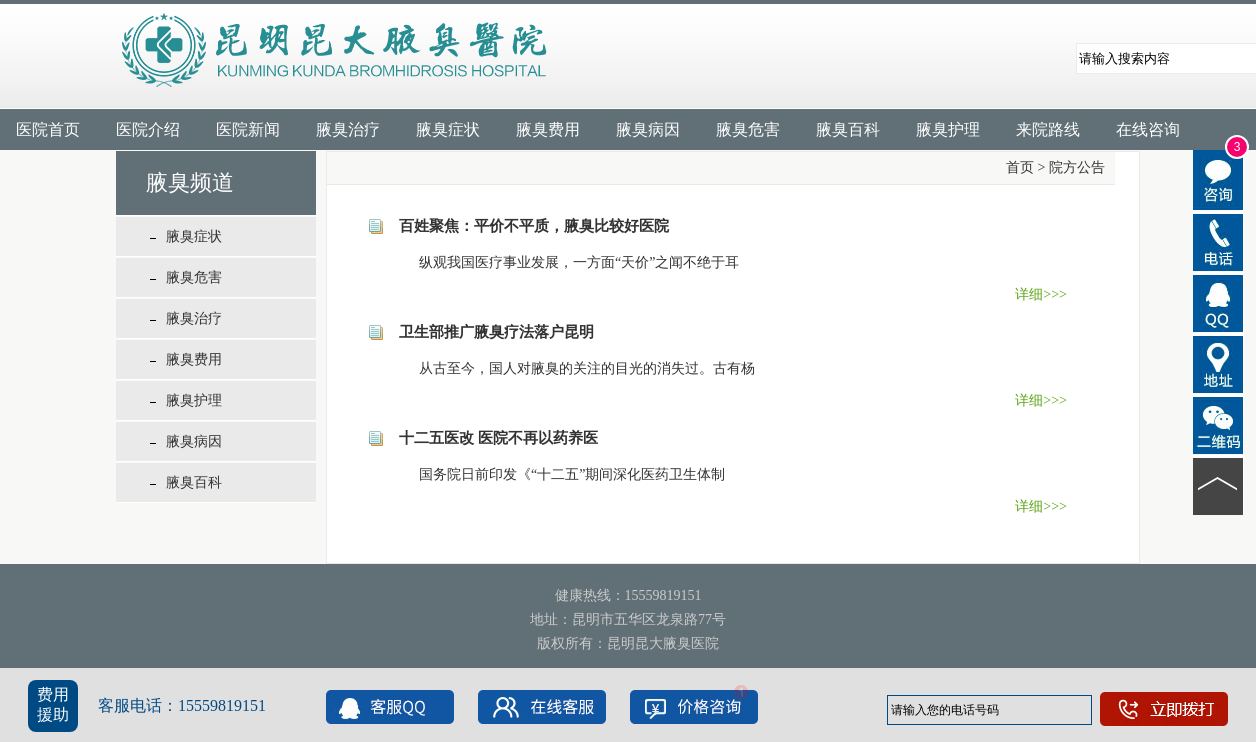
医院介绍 (148, 129)
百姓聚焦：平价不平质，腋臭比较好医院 (534, 226)
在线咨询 (1148, 129)
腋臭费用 (548, 129)
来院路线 (1048, 129)
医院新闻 (248, 129)
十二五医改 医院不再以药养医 (498, 438)
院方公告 (1077, 167)
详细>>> (1041, 294)
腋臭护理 (948, 129)
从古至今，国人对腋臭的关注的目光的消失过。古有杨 (573, 368)
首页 (1020, 167)
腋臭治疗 (348, 129)
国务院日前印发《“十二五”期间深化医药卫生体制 (558, 474)
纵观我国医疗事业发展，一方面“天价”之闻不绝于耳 (565, 262)
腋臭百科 (848, 129)
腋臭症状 (448, 129)
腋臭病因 (648, 129)
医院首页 (48, 129)
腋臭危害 (748, 129)
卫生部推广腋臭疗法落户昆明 (496, 332)
